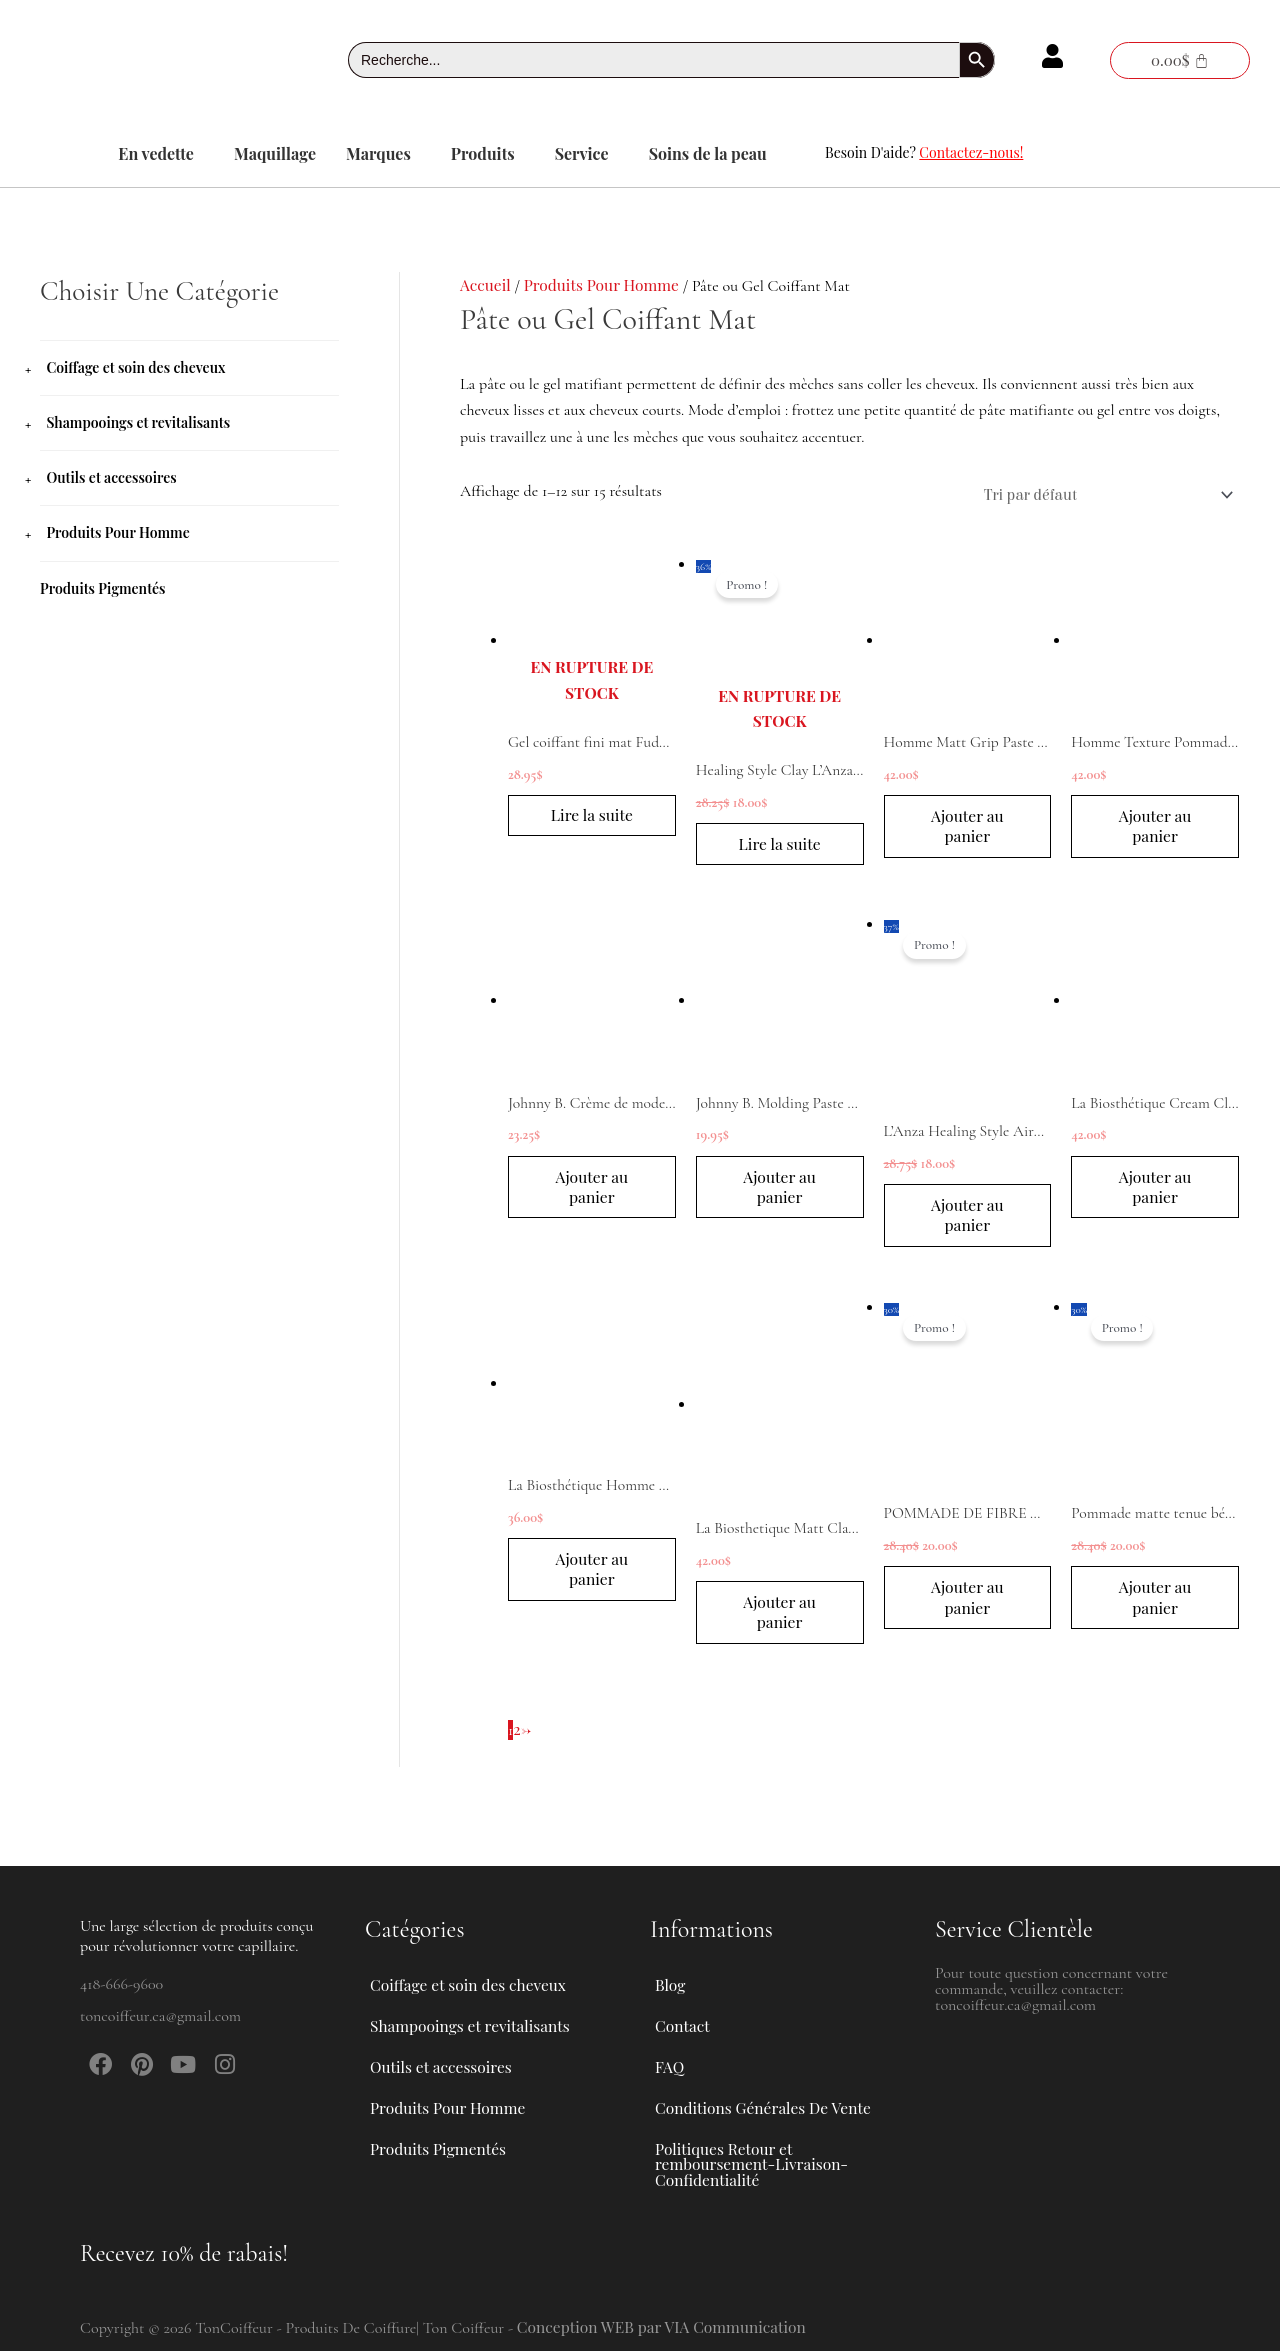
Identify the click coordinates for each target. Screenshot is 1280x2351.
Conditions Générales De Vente (766, 2098)
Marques (378, 153)
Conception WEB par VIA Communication (666, 2326)
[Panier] (1180, 60)
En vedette (156, 153)
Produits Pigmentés (103, 587)
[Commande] (1101, 495)
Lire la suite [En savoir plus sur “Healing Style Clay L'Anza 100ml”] (780, 845)
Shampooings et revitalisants (138, 422)
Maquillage (275, 153)
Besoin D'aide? (924, 152)
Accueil (486, 284)
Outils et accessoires (111, 477)
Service (582, 153)
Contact (683, 2006)
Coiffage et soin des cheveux (135, 367)
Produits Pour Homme (117, 532)
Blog (670, 1960)
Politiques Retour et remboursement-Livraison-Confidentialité (754, 2160)
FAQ (670, 2052)
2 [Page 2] (517, 1736)
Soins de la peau (708, 153)
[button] (161, 154)
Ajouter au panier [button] (967, 828)
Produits (483, 153)
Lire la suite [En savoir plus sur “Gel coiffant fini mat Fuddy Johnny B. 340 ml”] (592, 817)
